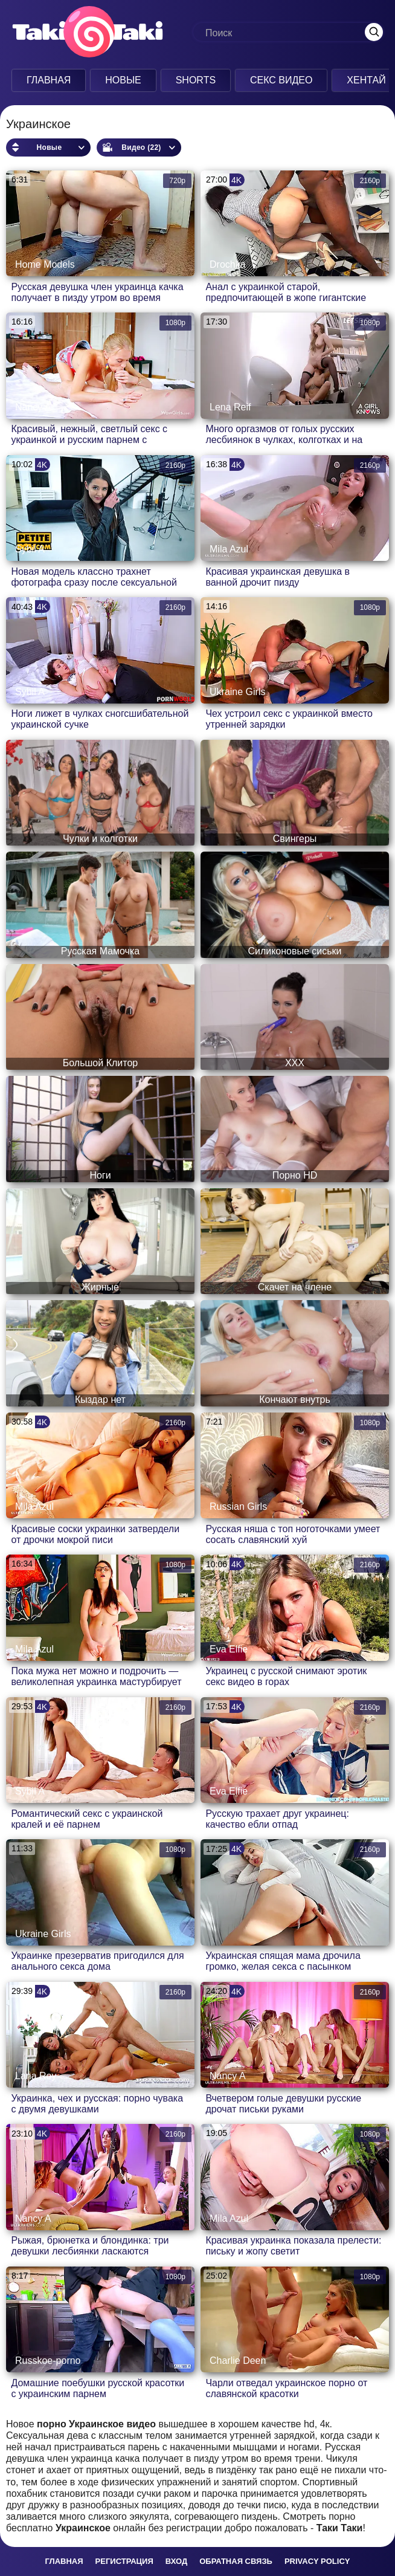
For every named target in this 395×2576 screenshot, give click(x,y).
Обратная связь (235, 2561)
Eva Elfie (229, 1649)
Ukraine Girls (237, 692)
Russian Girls (238, 1506)
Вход (176, 2561)
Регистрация (124, 2561)
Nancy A (33, 407)
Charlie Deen (238, 2360)
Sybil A (30, 549)
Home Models (45, 264)
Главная (45, 80)
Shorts (192, 80)
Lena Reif (230, 407)
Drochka (228, 264)
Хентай (362, 80)
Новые (119, 80)
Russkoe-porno (48, 2360)
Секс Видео (277, 80)
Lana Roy (36, 2076)
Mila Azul (229, 549)
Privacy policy (317, 2561)
